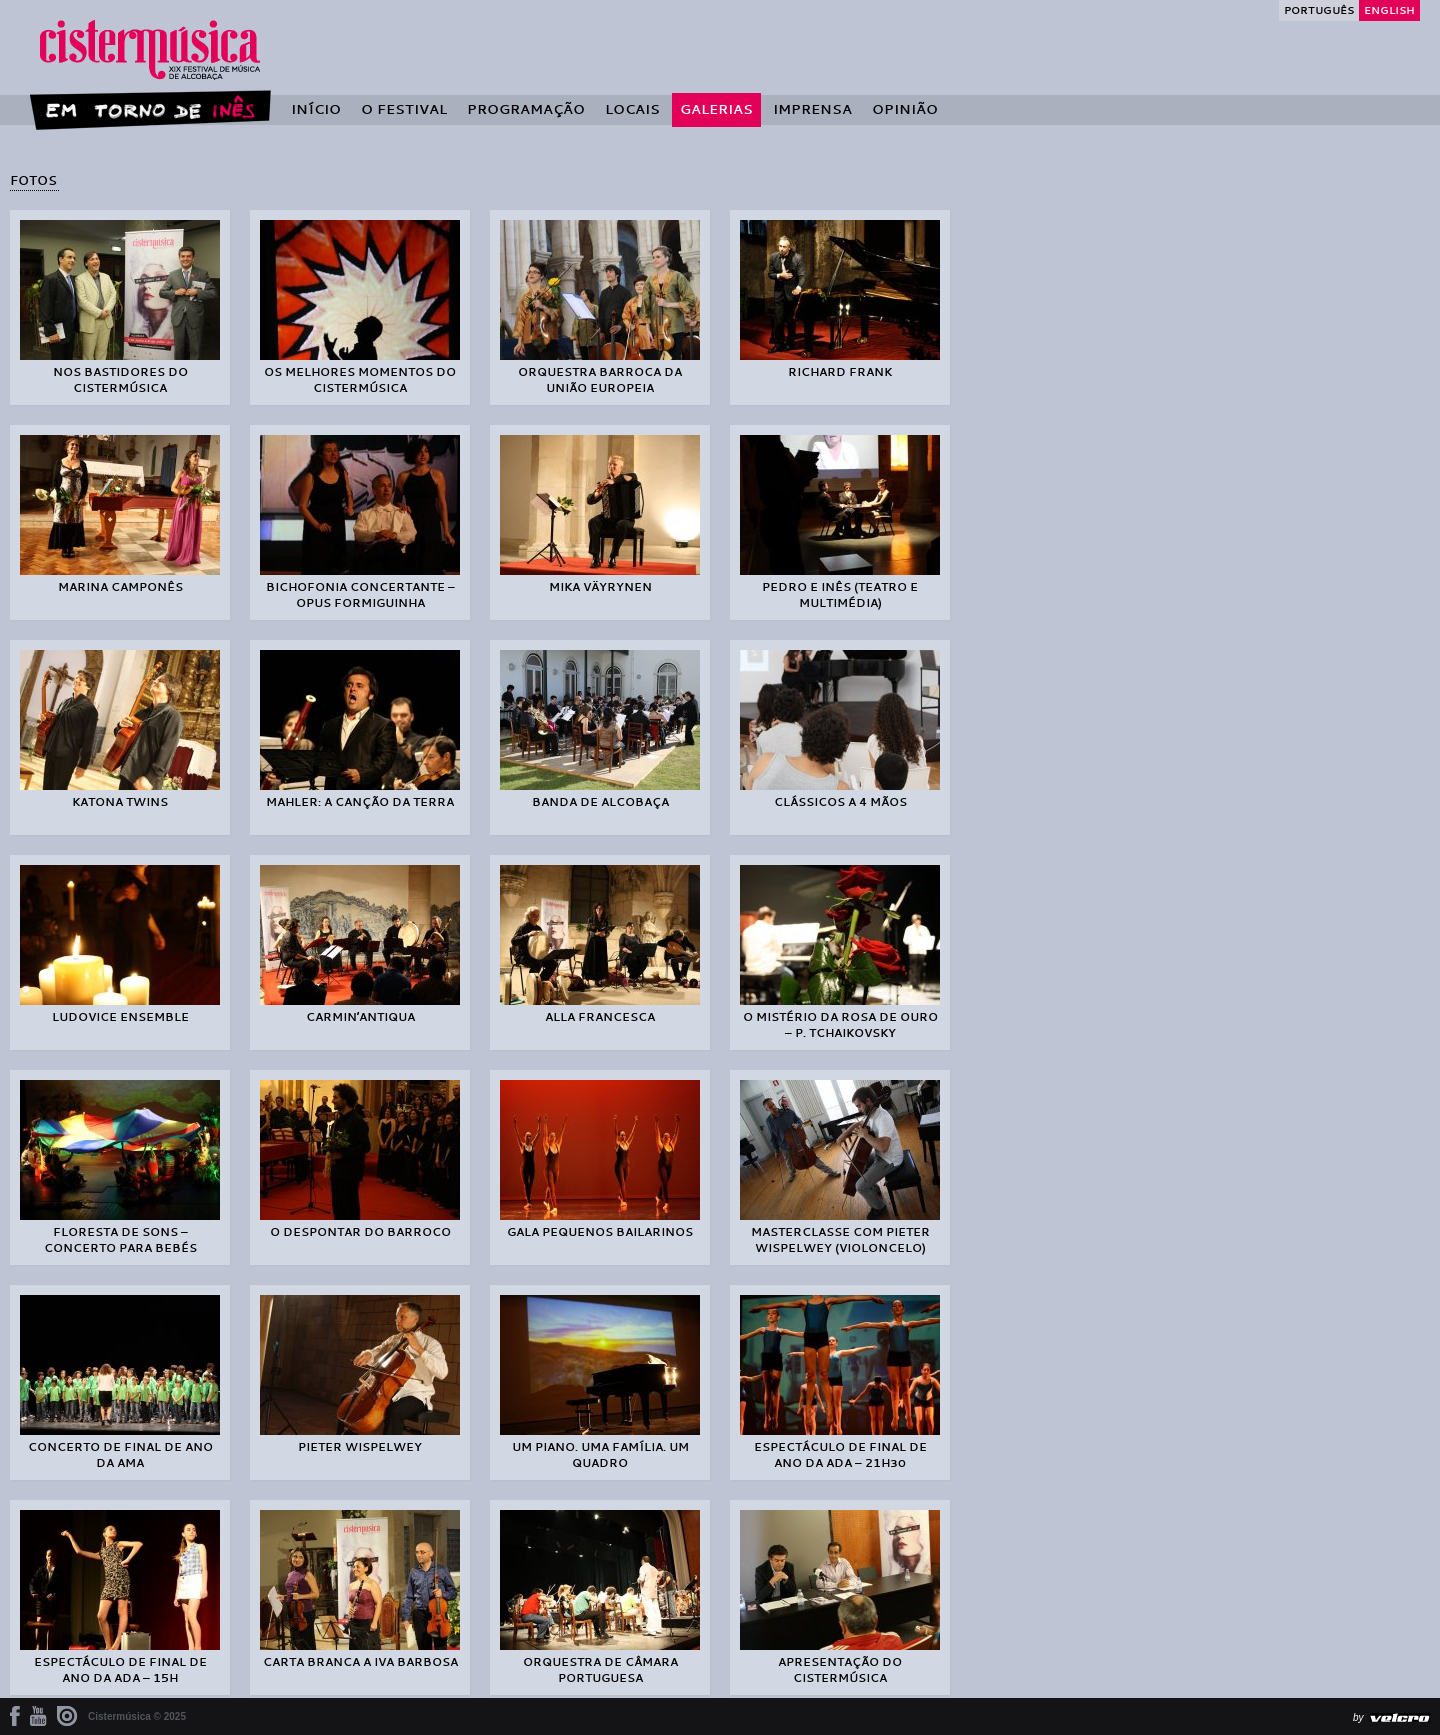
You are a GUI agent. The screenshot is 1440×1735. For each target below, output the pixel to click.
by (1358, 1717)
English (1389, 10)
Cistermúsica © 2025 (137, 1716)
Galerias (716, 109)
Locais (632, 109)
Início (316, 109)
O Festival (404, 109)
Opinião (905, 109)
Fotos (33, 180)
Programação (526, 109)
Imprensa (812, 109)
